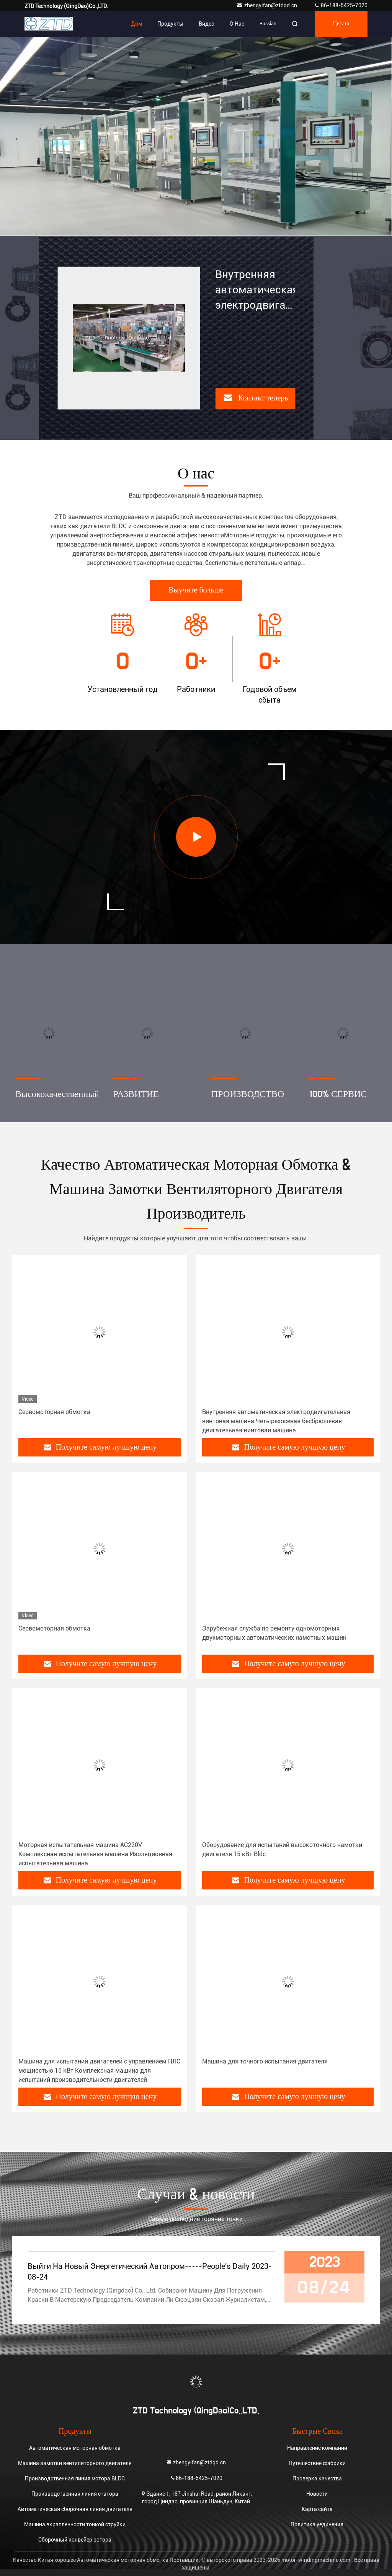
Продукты (170, 24)
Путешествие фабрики (317, 2463)
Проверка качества (317, 2478)
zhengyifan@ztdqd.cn (267, 5)
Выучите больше (195, 590)
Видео (206, 24)
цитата (341, 23)
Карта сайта (317, 2509)
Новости (317, 2494)
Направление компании (317, 2448)
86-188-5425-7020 (341, 5)
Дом (136, 24)
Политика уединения (317, 2524)
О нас (237, 24)
